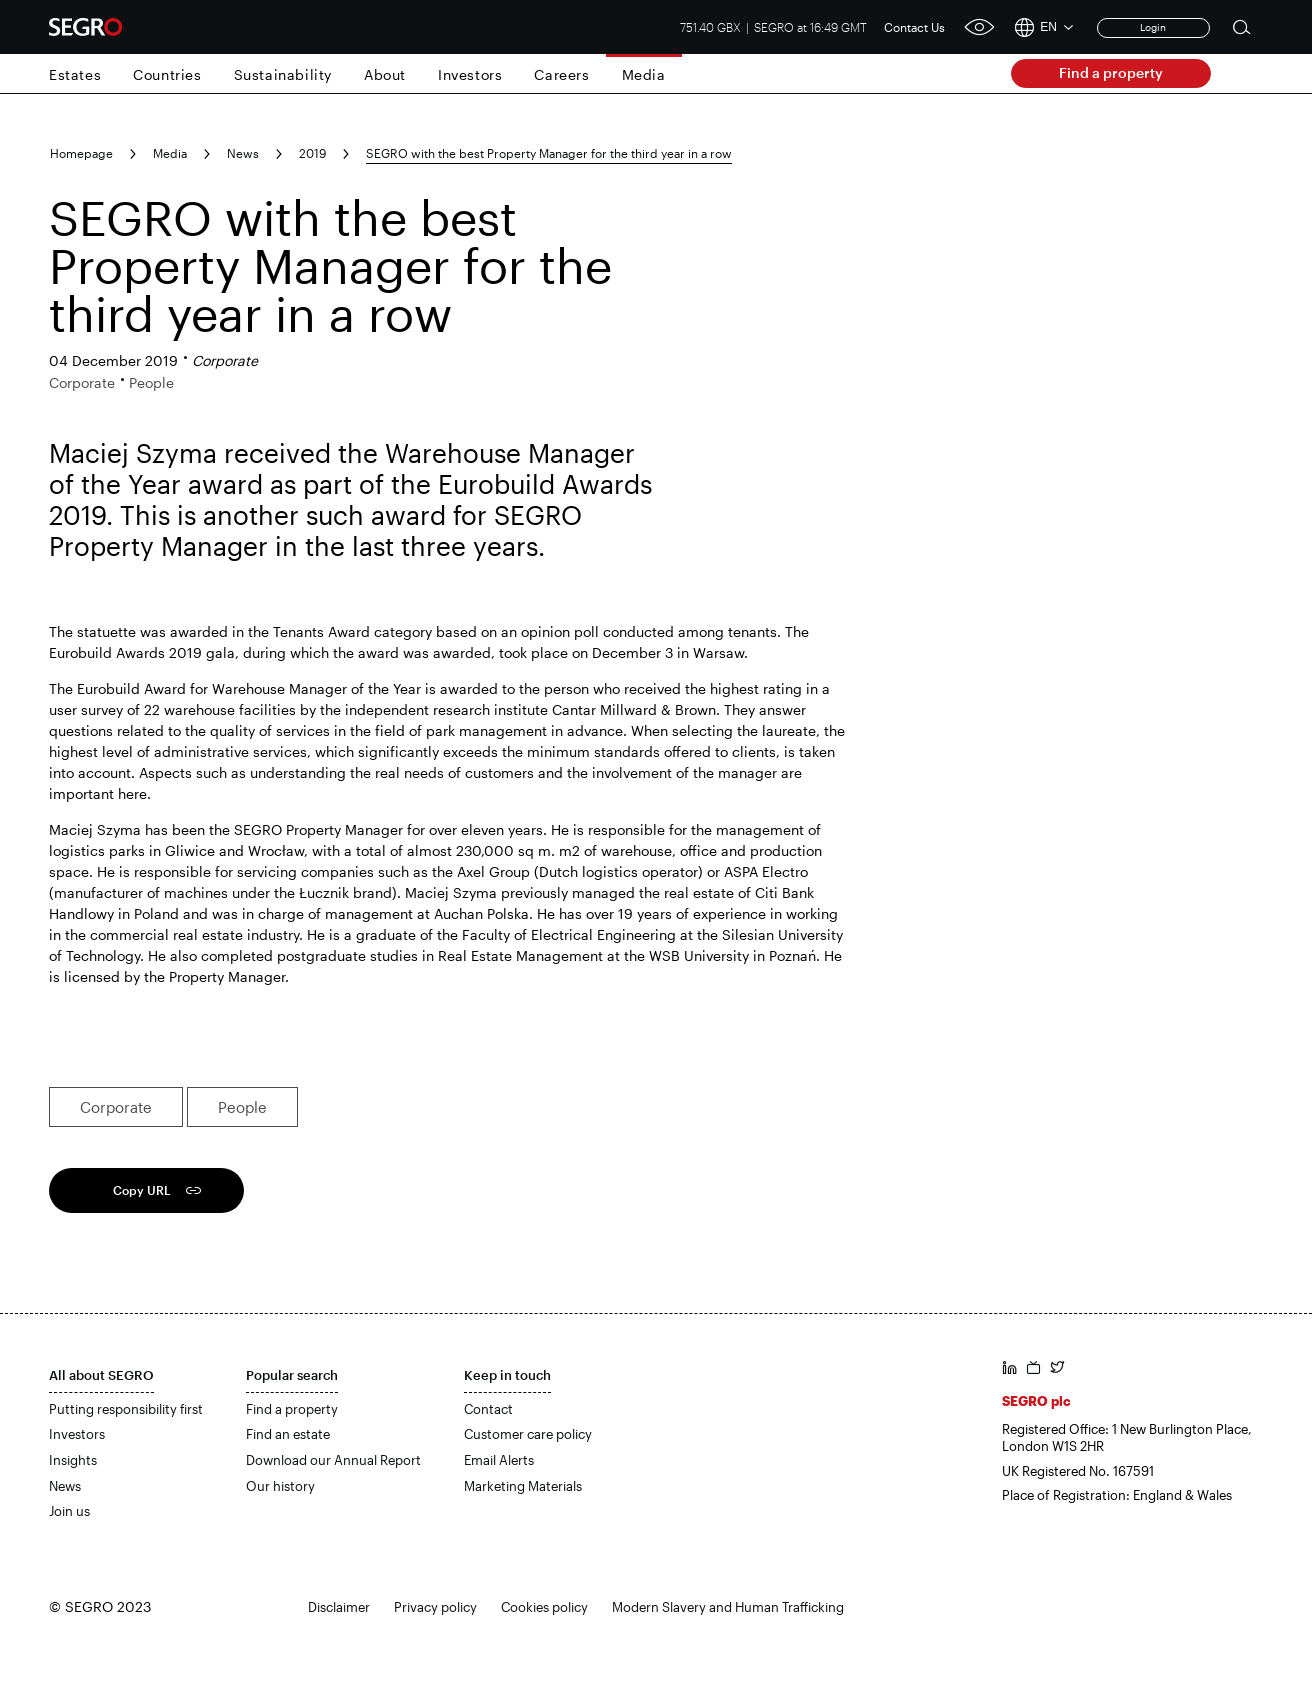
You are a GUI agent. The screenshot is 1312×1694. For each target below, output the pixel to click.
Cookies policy (544, 1607)
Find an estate (288, 1434)
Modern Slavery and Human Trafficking (728, 1607)
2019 (312, 153)
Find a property (1111, 72)
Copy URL (142, 1190)
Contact (488, 1409)
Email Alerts (499, 1460)
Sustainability (283, 74)
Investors (470, 74)
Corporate (116, 1107)
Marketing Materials (523, 1486)
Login (1153, 27)
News (243, 153)
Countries (167, 74)
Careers (561, 74)
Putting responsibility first (126, 1409)
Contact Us (914, 27)
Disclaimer (339, 1607)
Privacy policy (435, 1607)
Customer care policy (528, 1434)
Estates (75, 74)
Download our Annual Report (333, 1460)
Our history (280, 1486)
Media (644, 74)
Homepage (81, 153)
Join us (69, 1511)
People (242, 1107)
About (385, 74)
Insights (73, 1460)
